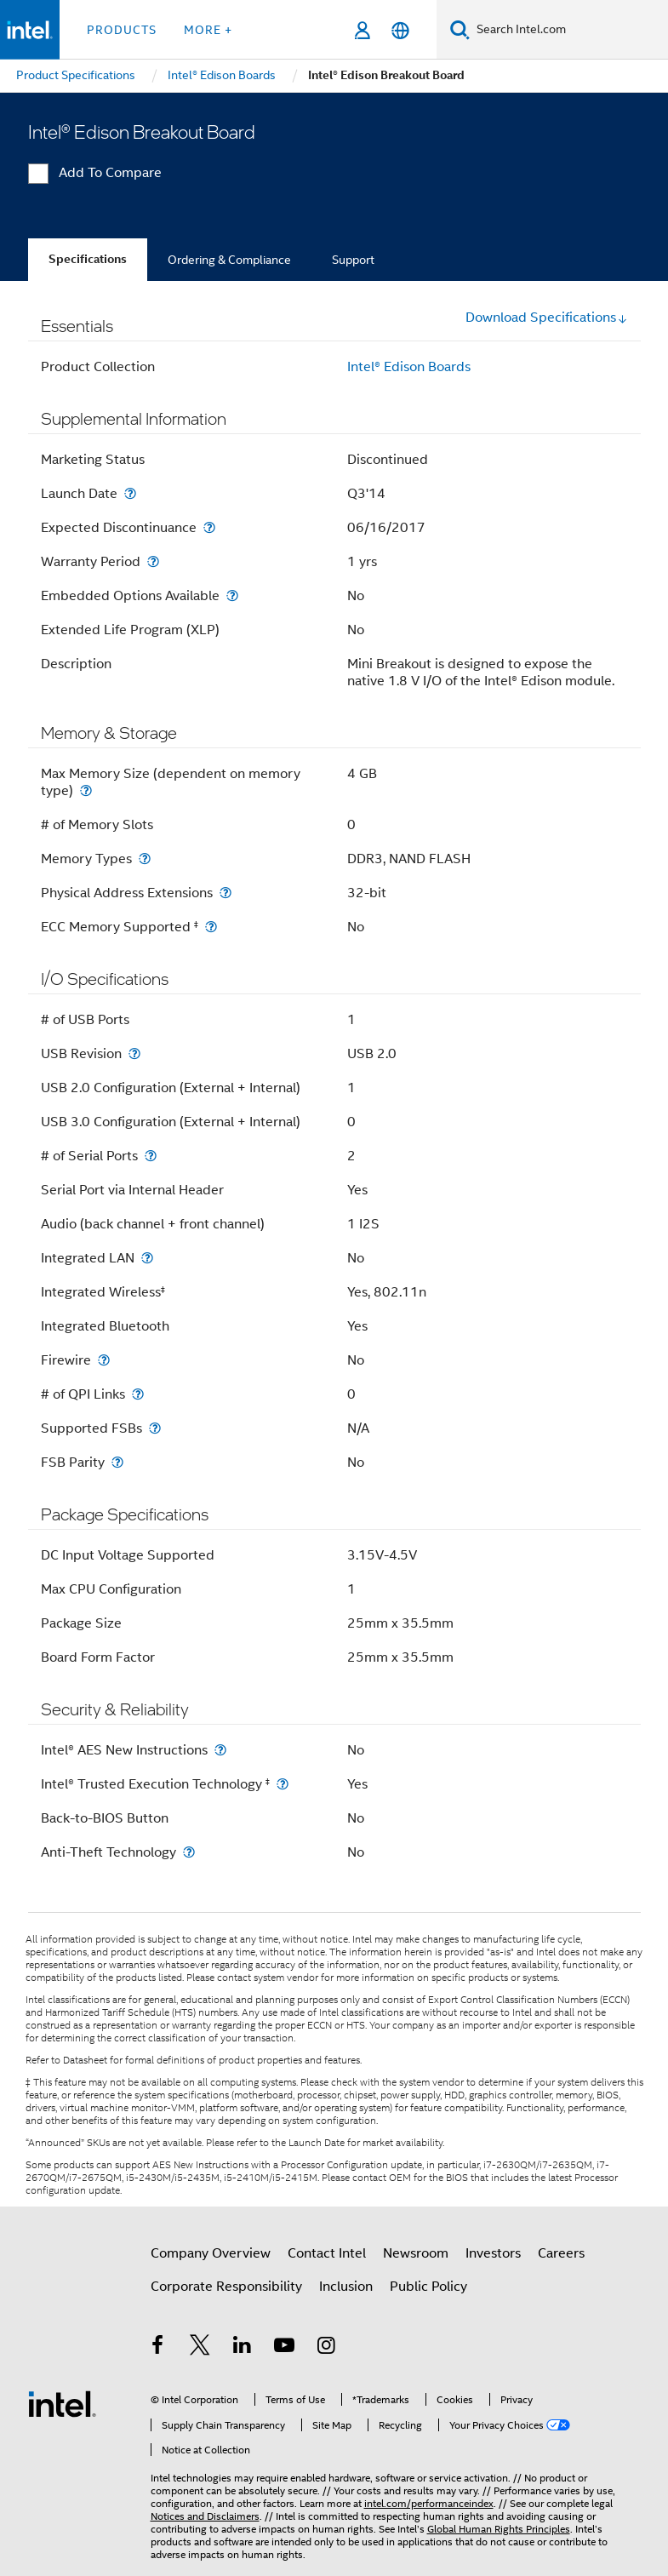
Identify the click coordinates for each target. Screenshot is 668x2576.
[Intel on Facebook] (158, 2348)
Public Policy (428, 2286)
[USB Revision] (134, 1053)
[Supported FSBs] (155, 1428)
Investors (493, 2253)
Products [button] (122, 29)
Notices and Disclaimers (205, 2516)
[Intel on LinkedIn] (242, 2348)
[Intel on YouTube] (284, 2348)
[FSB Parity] (117, 1462)
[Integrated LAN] (147, 1258)
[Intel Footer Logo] (62, 2403)
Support (353, 259)
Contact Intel (327, 2253)
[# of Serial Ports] (150, 1155)
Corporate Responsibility (226, 2286)
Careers (561, 2253)
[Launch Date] (130, 493)
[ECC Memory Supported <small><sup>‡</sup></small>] (211, 926)
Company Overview (211, 2253)
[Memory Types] (144, 858)
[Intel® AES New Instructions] (220, 1750)
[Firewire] (103, 1360)
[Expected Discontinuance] (209, 527)
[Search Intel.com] (569, 30)
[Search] (460, 29)
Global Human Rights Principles (498, 2528)
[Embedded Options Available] (232, 595)
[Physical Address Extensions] (225, 892)
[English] (400, 30)
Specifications (88, 259)
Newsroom (415, 2253)
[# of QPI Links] (137, 1394)
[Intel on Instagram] (326, 2348)
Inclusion (346, 2286)
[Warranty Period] (153, 561)
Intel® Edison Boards (409, 366)
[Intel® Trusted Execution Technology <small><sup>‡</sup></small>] (282, 1784)
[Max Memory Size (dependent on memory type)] (86, 790)
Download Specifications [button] (546, 317)
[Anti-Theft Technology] (189, 1852)
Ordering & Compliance (229, 259)
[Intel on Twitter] (200, 2348)
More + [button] (208, 29)
